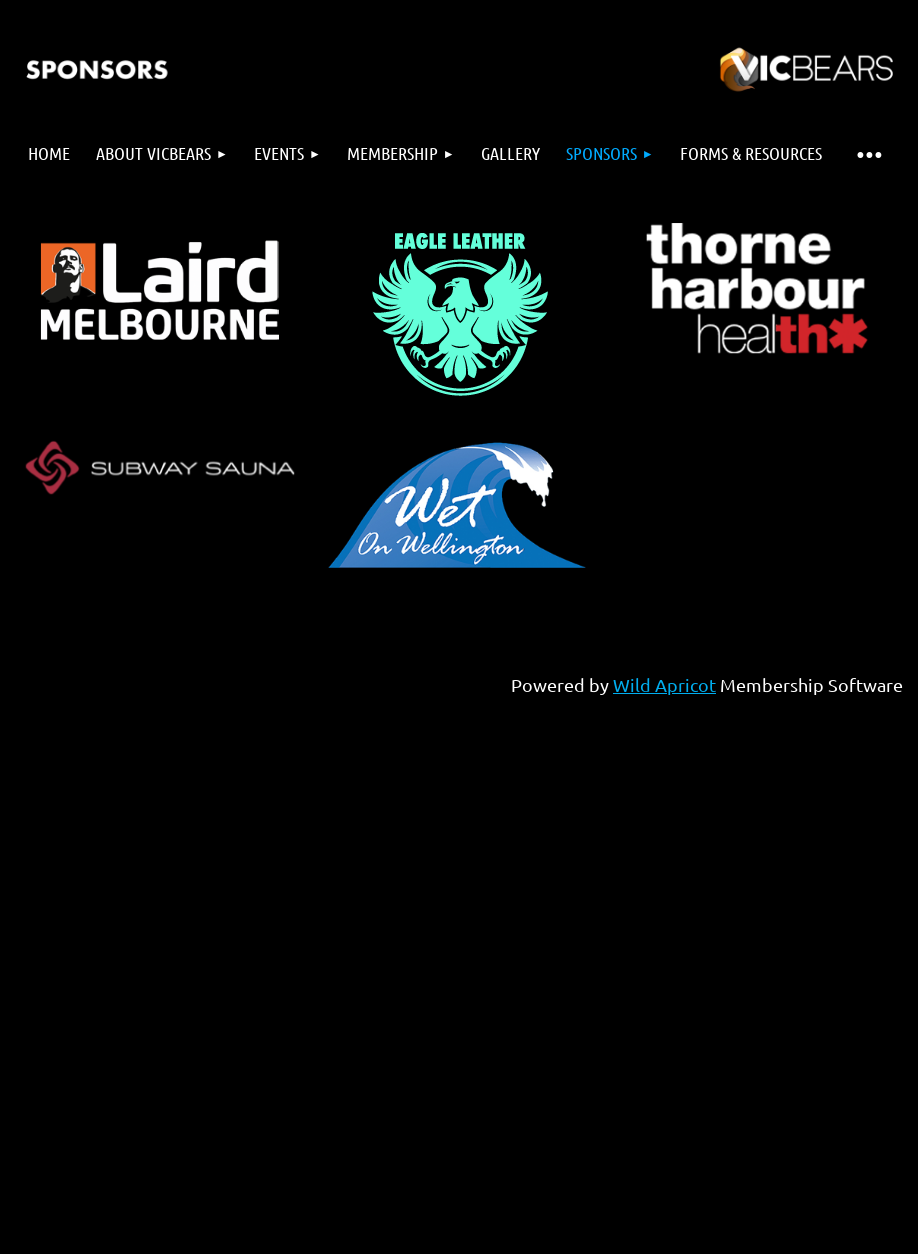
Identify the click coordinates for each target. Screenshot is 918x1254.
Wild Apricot (664, 684)
